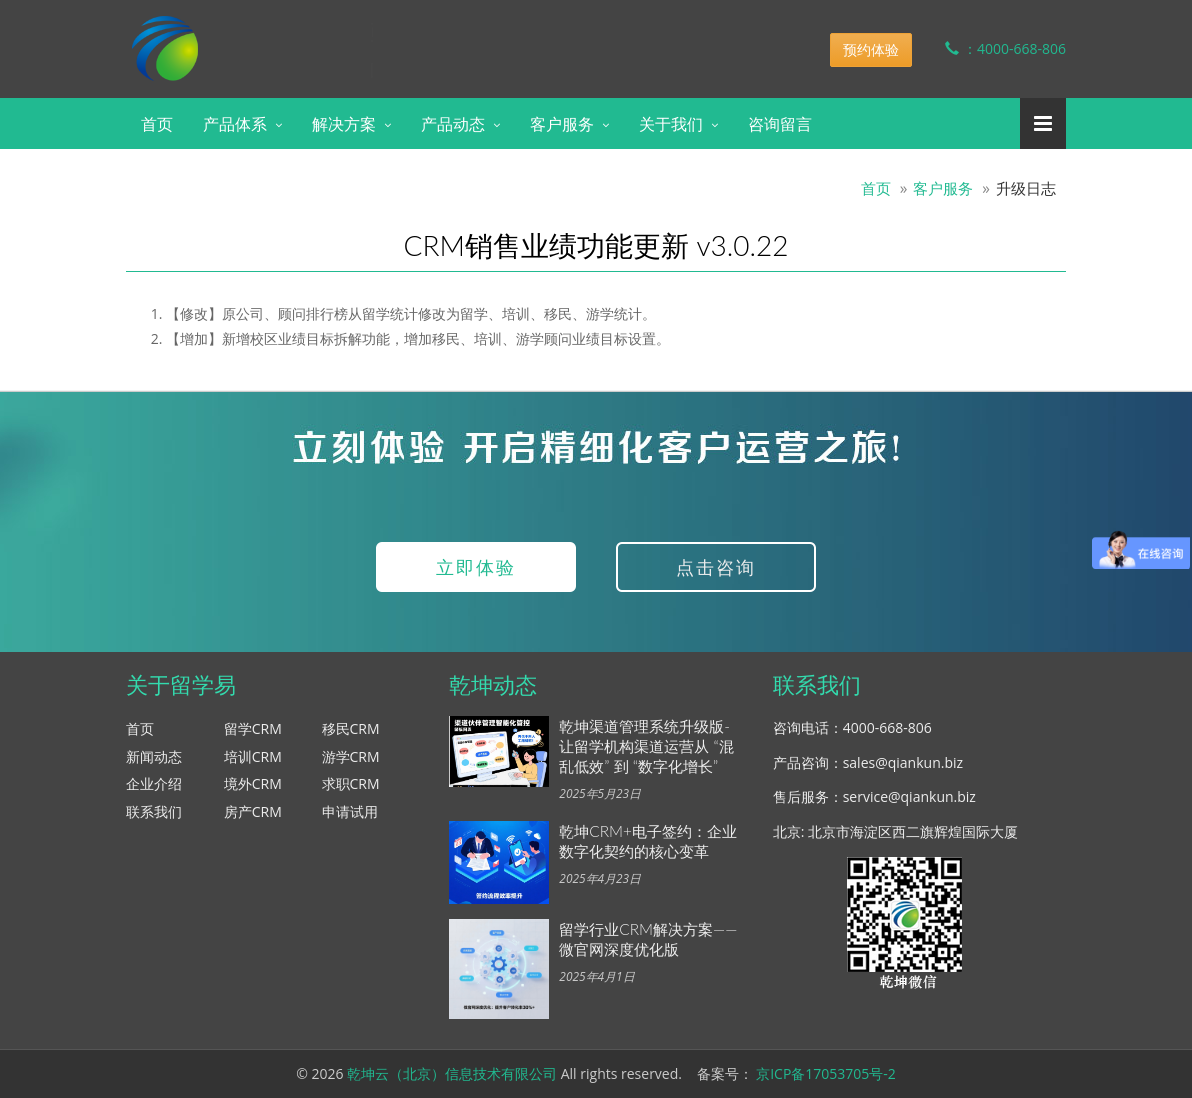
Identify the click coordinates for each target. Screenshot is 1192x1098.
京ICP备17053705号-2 (826, 1073)
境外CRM (253, 783)
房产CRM (253, 811)
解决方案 (344, 123)
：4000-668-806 (990, 48)
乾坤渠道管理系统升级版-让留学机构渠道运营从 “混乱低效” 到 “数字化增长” (646, 746)
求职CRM (351, 783)
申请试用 (350, 811)
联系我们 (154, 811)
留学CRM (253, 728)
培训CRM (253, 756)
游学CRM (351, 756)
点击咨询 (716, 567)
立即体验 (476, 567)
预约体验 (871, 49)
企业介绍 (154, 783)
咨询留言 (780, 123)
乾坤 (284, 34)
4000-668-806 (887, 727)
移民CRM (351, 728)
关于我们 (671, 123)
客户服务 (562, 123)
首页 (157, 123)
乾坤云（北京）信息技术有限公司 (452, 1073)
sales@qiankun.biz (903, 762)
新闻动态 (154, 756)
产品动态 (453, 123)
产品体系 (235, 123)
